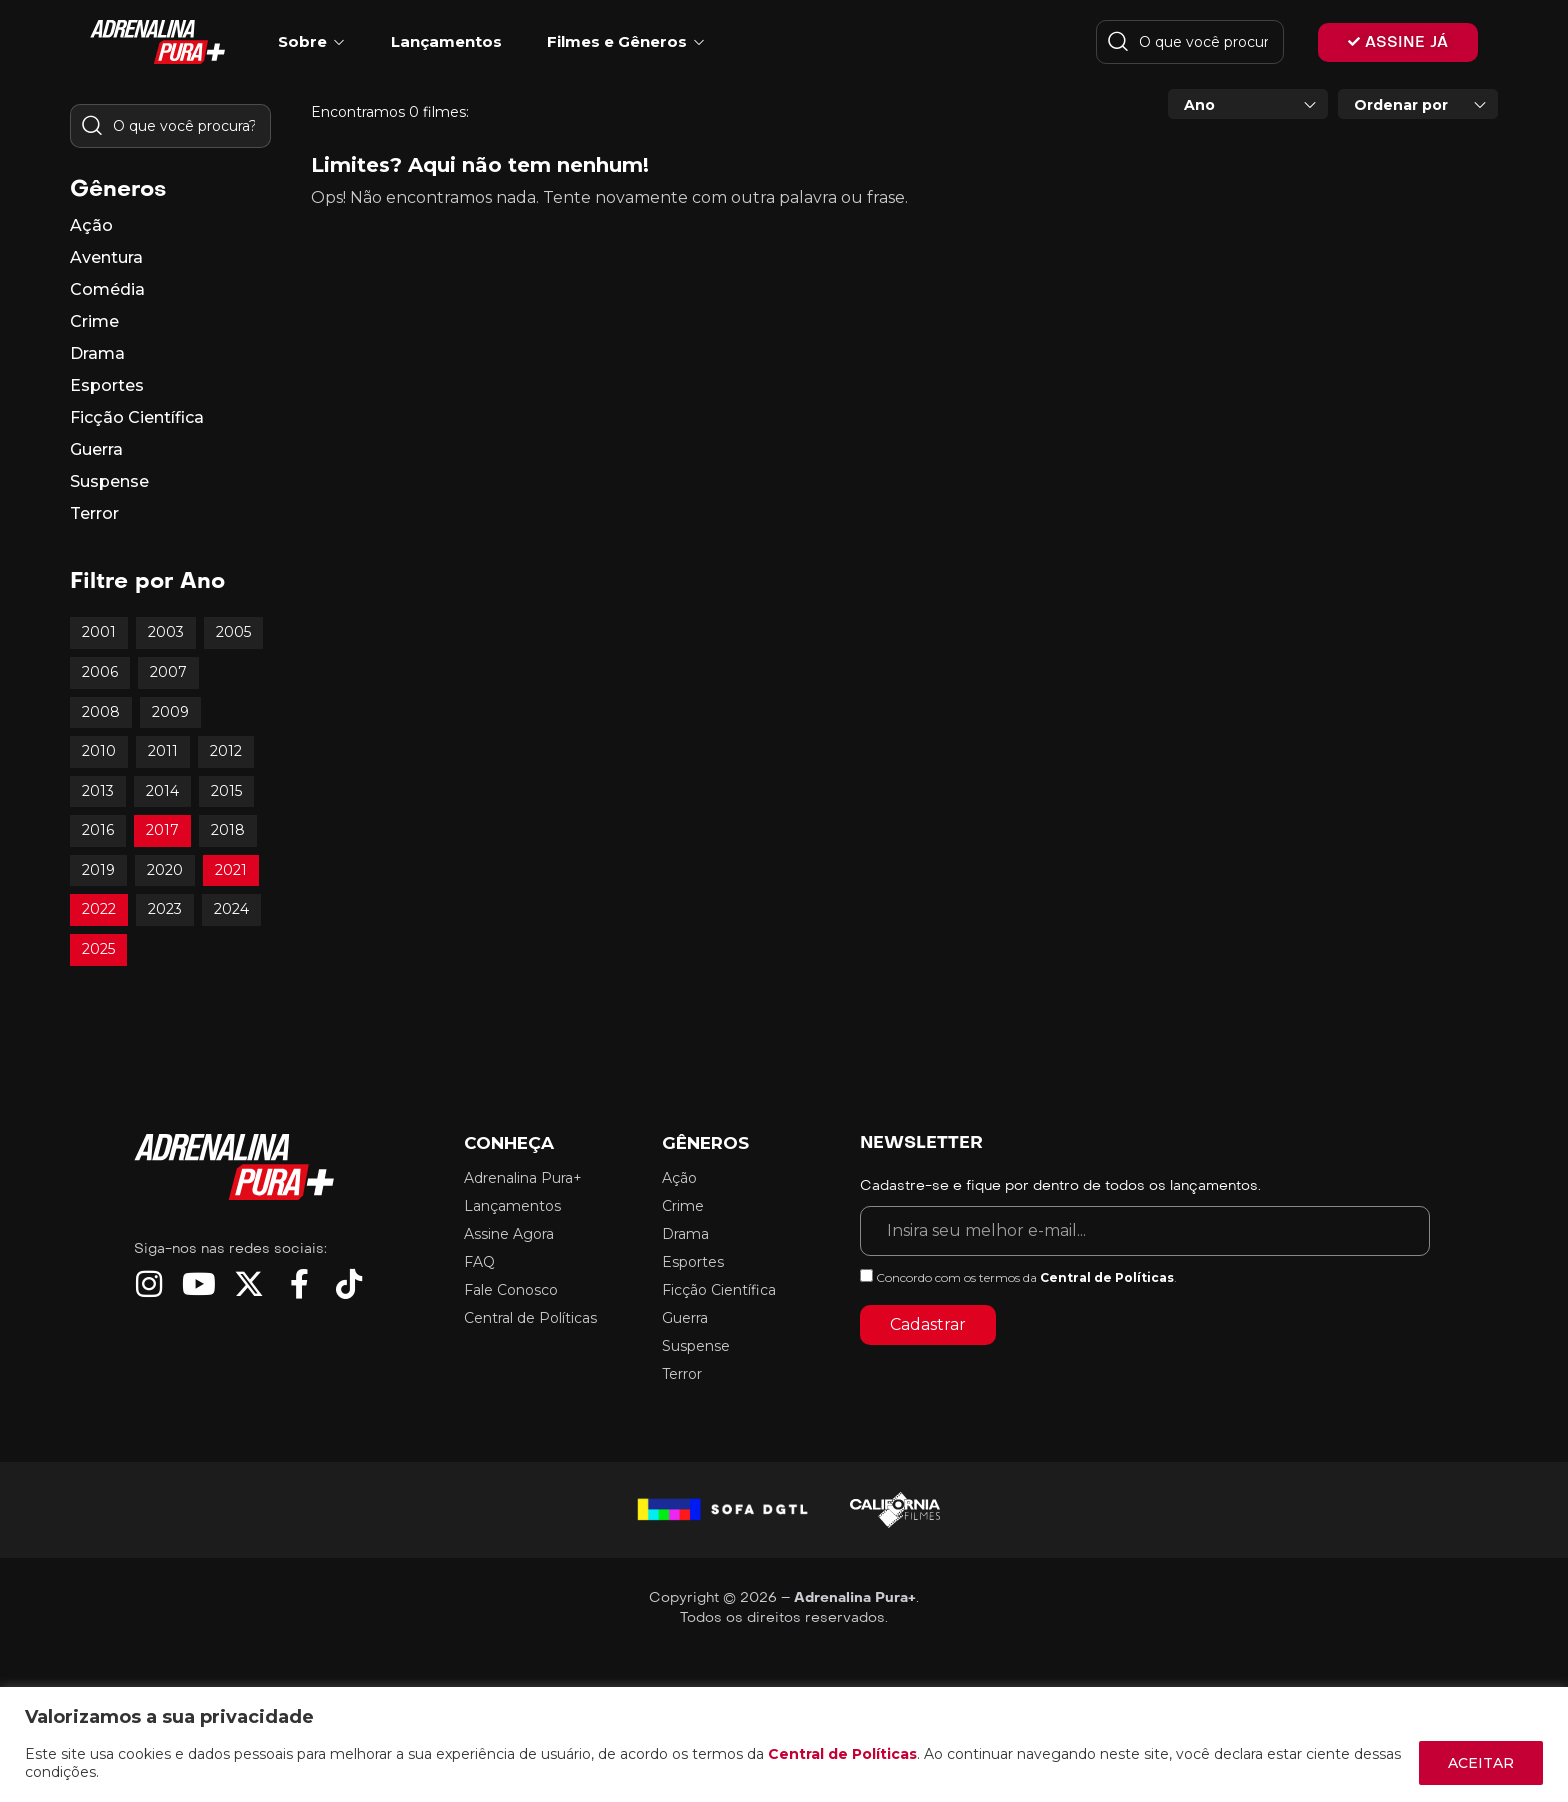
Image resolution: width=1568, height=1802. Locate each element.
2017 (162, 830)
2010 (99, 751)
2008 (101, 712)
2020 (165, 870)
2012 (226, 751)
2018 (228, 830)
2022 (99, 909)
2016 (98, 830)
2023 (165, 909)
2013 (98, 791)
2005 (233, 632)
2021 (231, 870)
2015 (226, 791)
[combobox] (1248, 104)
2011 (163, 751)
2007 (168, 672)
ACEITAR (1481, 1763)
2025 (98, 949)
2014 (162, 791)
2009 (170, 712)
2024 (231, 909)
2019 (98, 870)
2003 (166, 632)
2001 (99, 632)
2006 (100, 672)
